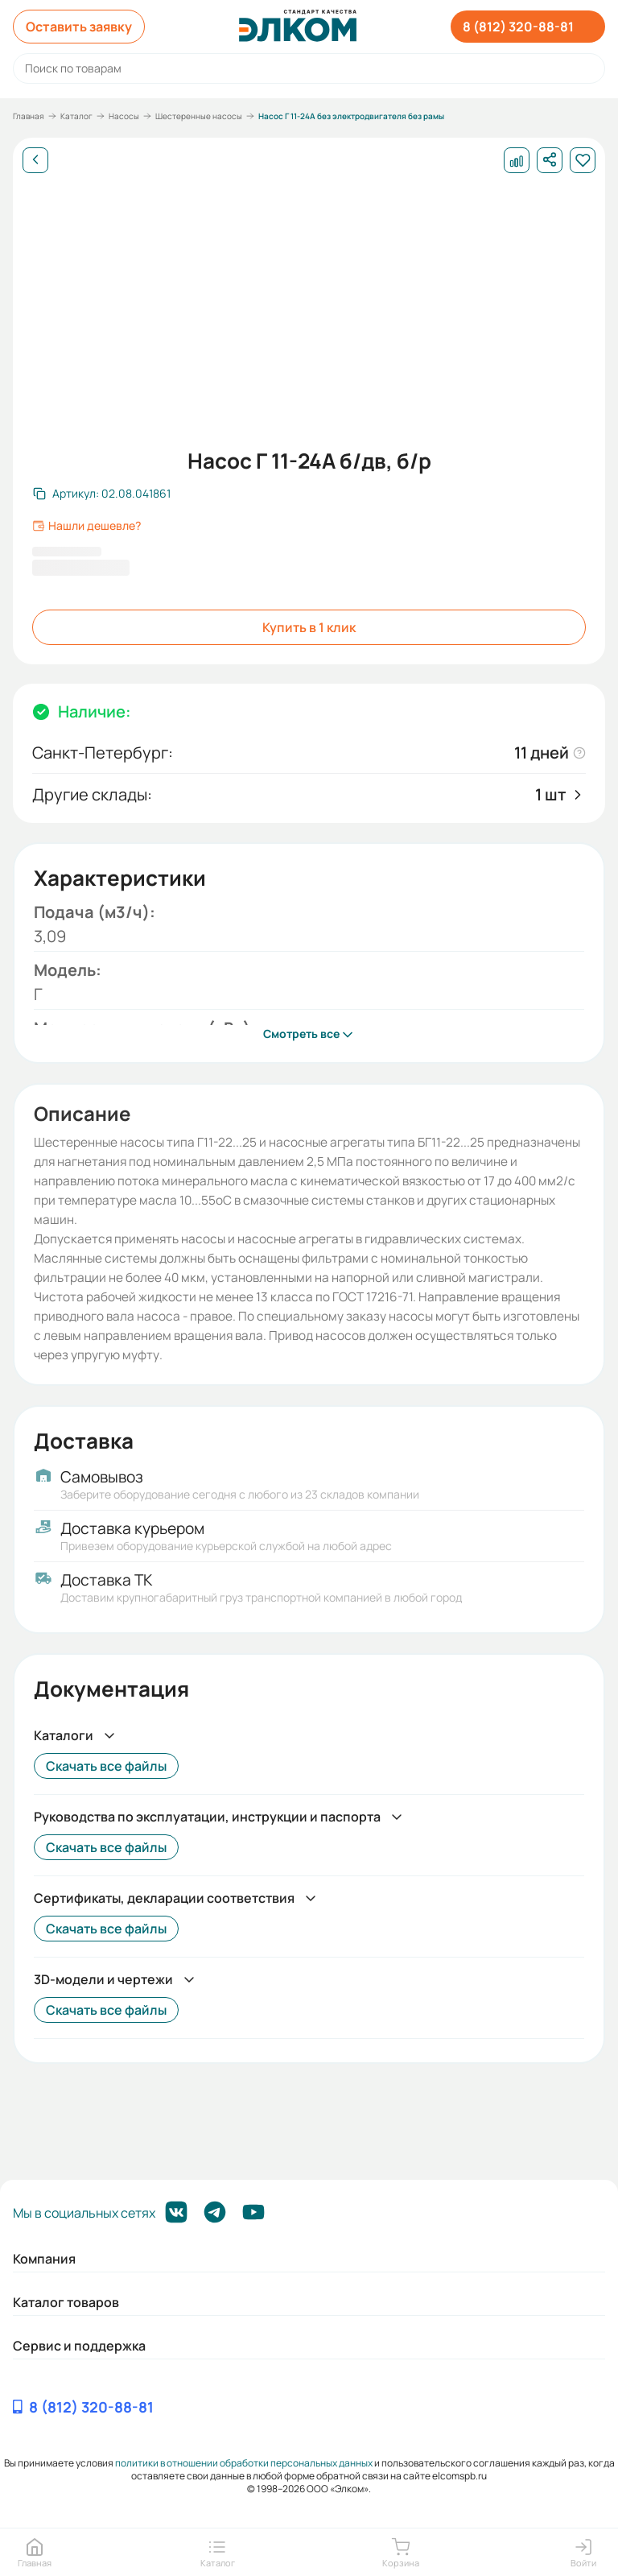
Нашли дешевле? (86, 525)
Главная (28, 116)
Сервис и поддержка (79, 2346)
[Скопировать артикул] (102, 493)
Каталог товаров (66, 2302)
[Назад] (35, 160)
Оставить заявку (79, 26)
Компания (44, 2259)
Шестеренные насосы (198, 116)
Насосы (124, 116)
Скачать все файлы (106, 1766)
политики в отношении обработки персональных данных (244, 2463)
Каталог (76, 116)
